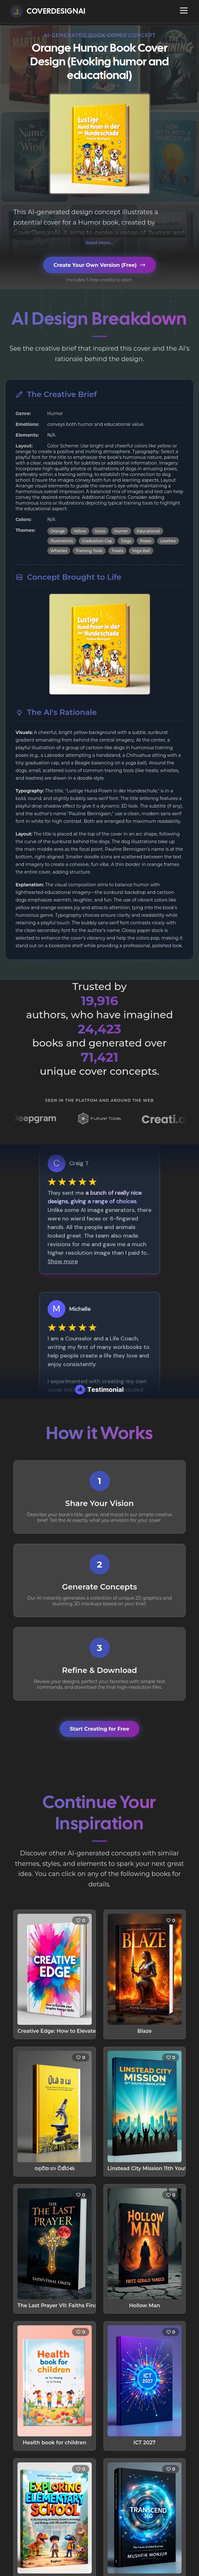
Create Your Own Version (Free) (99, 265)
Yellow (80, 531)
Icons (100, 531)
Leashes (168, 540)
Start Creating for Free (99, 1729)
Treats (117, 550)
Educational (148, 531)
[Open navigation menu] (184, 10)
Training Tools (89, 550)
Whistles (58, 550)
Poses (145, 540)
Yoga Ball (141, 550)
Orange (57, 531)
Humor (121, 531)
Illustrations (61, 540)
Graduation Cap (97, 540)
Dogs (126, 540)
